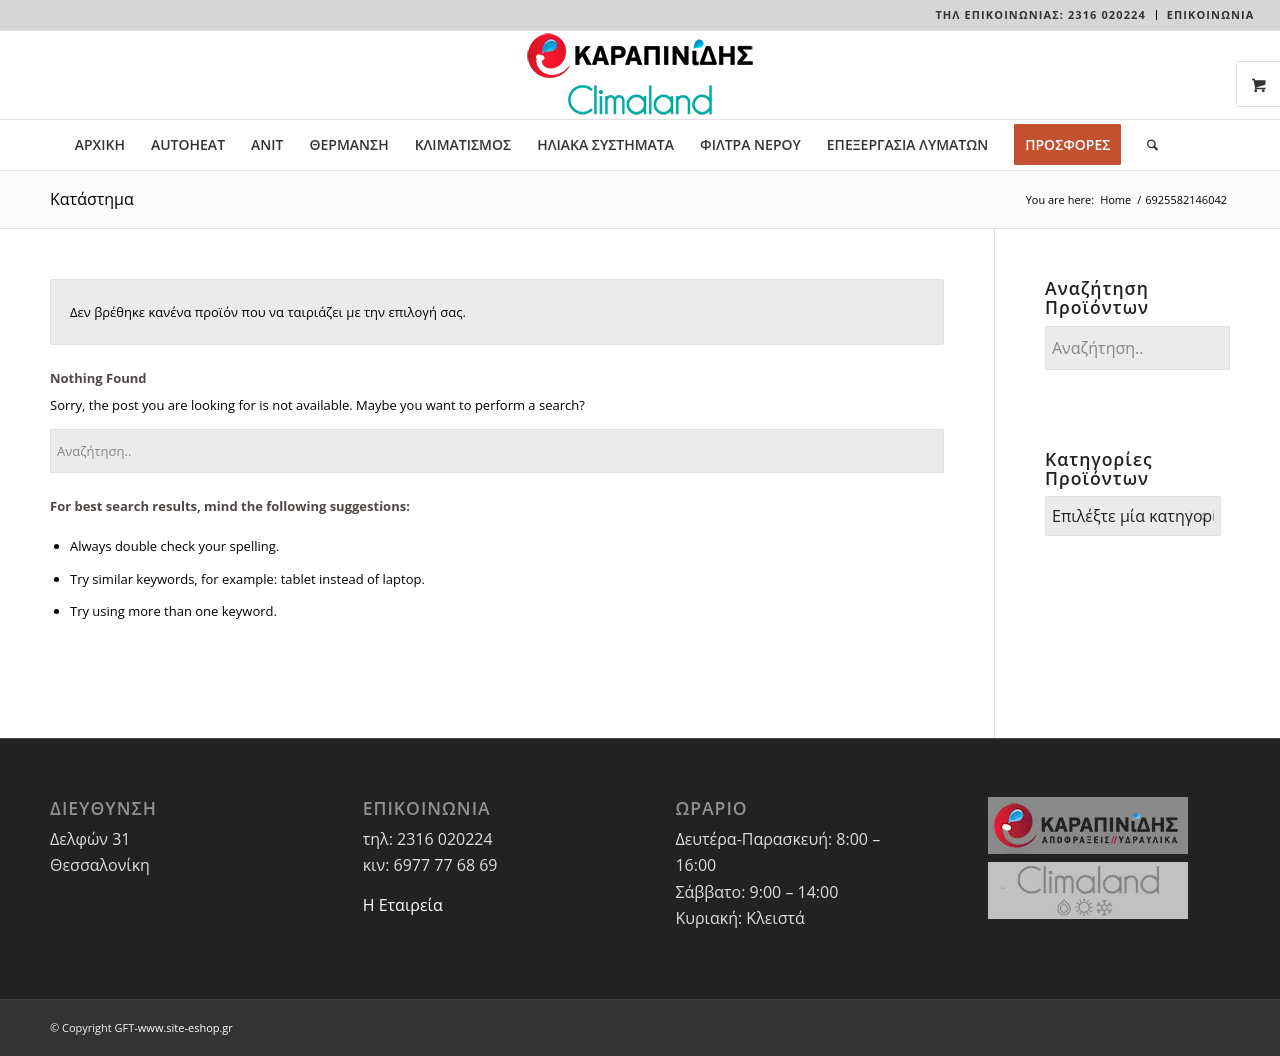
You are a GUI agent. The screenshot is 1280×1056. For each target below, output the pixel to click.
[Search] (1146, 145)
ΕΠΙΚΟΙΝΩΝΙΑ (1211, 14)
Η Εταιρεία (403, 905)
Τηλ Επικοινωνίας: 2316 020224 (1040, 14)
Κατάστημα (92, 199)
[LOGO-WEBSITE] (640, 75)
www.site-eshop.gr (185, 1027)
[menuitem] (1040, 15)
